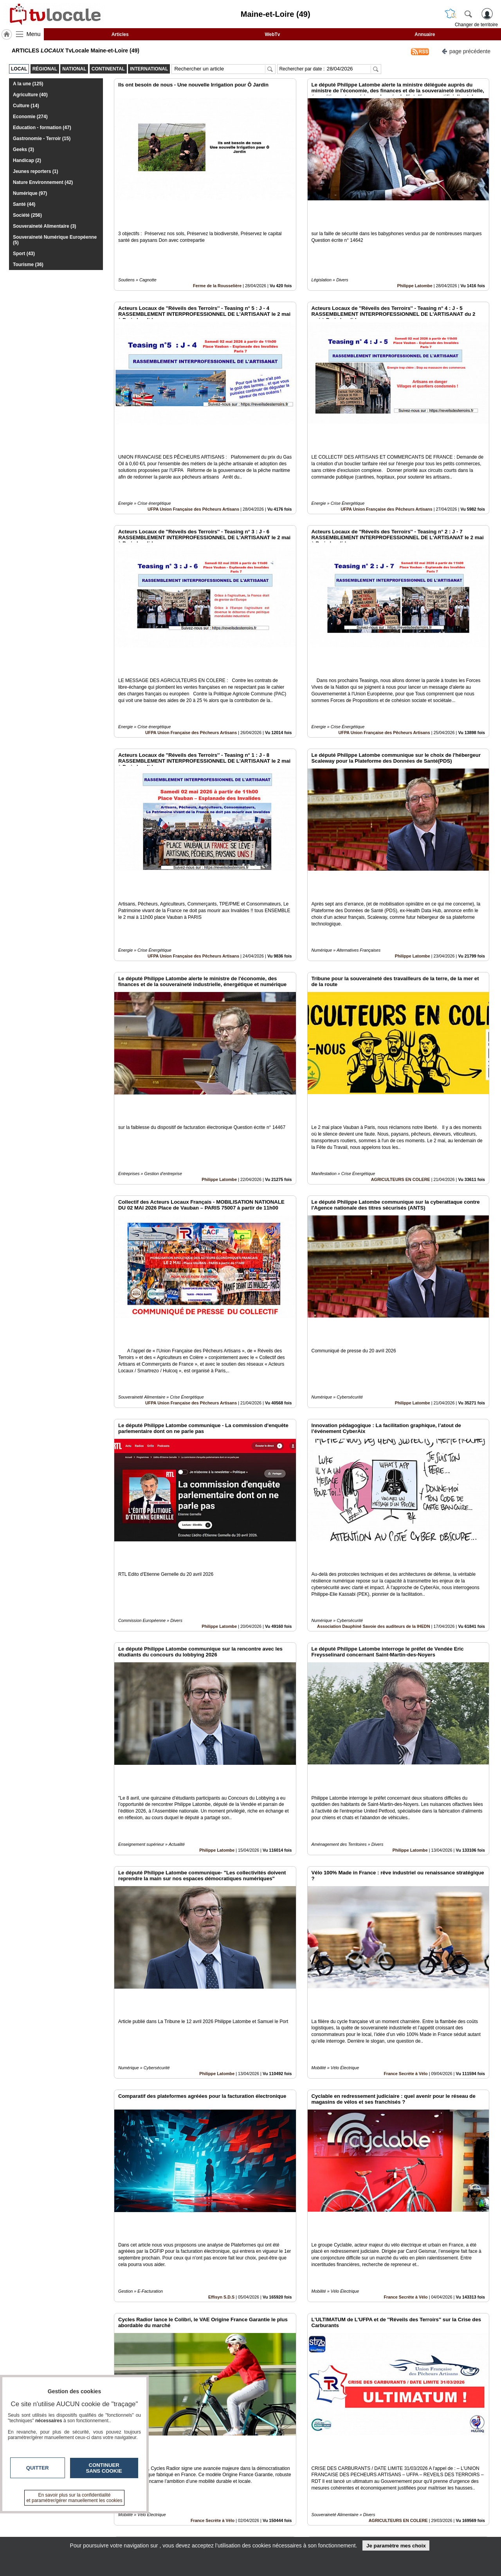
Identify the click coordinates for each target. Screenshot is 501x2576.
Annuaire (424, 34)
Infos (334, 2515)
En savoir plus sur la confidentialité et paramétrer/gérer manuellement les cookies (75, 2497)
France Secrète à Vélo (405, 1833)
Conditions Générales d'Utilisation (354, 2524)
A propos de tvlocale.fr (216, 2532)
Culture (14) (26, 105)
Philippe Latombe (415, 259)
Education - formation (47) (42, 127)
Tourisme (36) (28, 264)
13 (289, 2488)
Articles (120, 34)
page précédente (466, 50)
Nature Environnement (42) (43, 182)
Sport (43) (24, 253)
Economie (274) (30, 116)
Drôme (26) (226, 2424)
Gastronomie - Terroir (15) (41, 138)
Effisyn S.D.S (221, 2030)
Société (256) (27, 215)
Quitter (37, 2468)
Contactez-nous (208, 2515)
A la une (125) (28, 83)
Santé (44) (24, 204)
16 (316, 2488)
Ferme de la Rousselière (217, 259)
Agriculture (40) (30, 94)
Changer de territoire (476, 24)
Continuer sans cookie (104, 2468)
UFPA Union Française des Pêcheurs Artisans (193, 456)
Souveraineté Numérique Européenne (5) (55, 239)
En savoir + (202, 2524)
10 (261, 2488)
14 (298, 2488)
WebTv (272, 34)
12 (280, 2488)
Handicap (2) (27, 160)
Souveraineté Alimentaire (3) (44, 226)
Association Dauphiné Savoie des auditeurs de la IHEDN (373, 1440)
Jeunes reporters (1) (35, 171)
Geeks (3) (23, 149)
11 (271, 2488)
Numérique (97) (30, 193)
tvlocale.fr (73, 2518)
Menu (34, 34)
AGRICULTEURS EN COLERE (400, 1046)
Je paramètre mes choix (396, 2546)
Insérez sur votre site (459, 2444)
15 (307, 2488)
